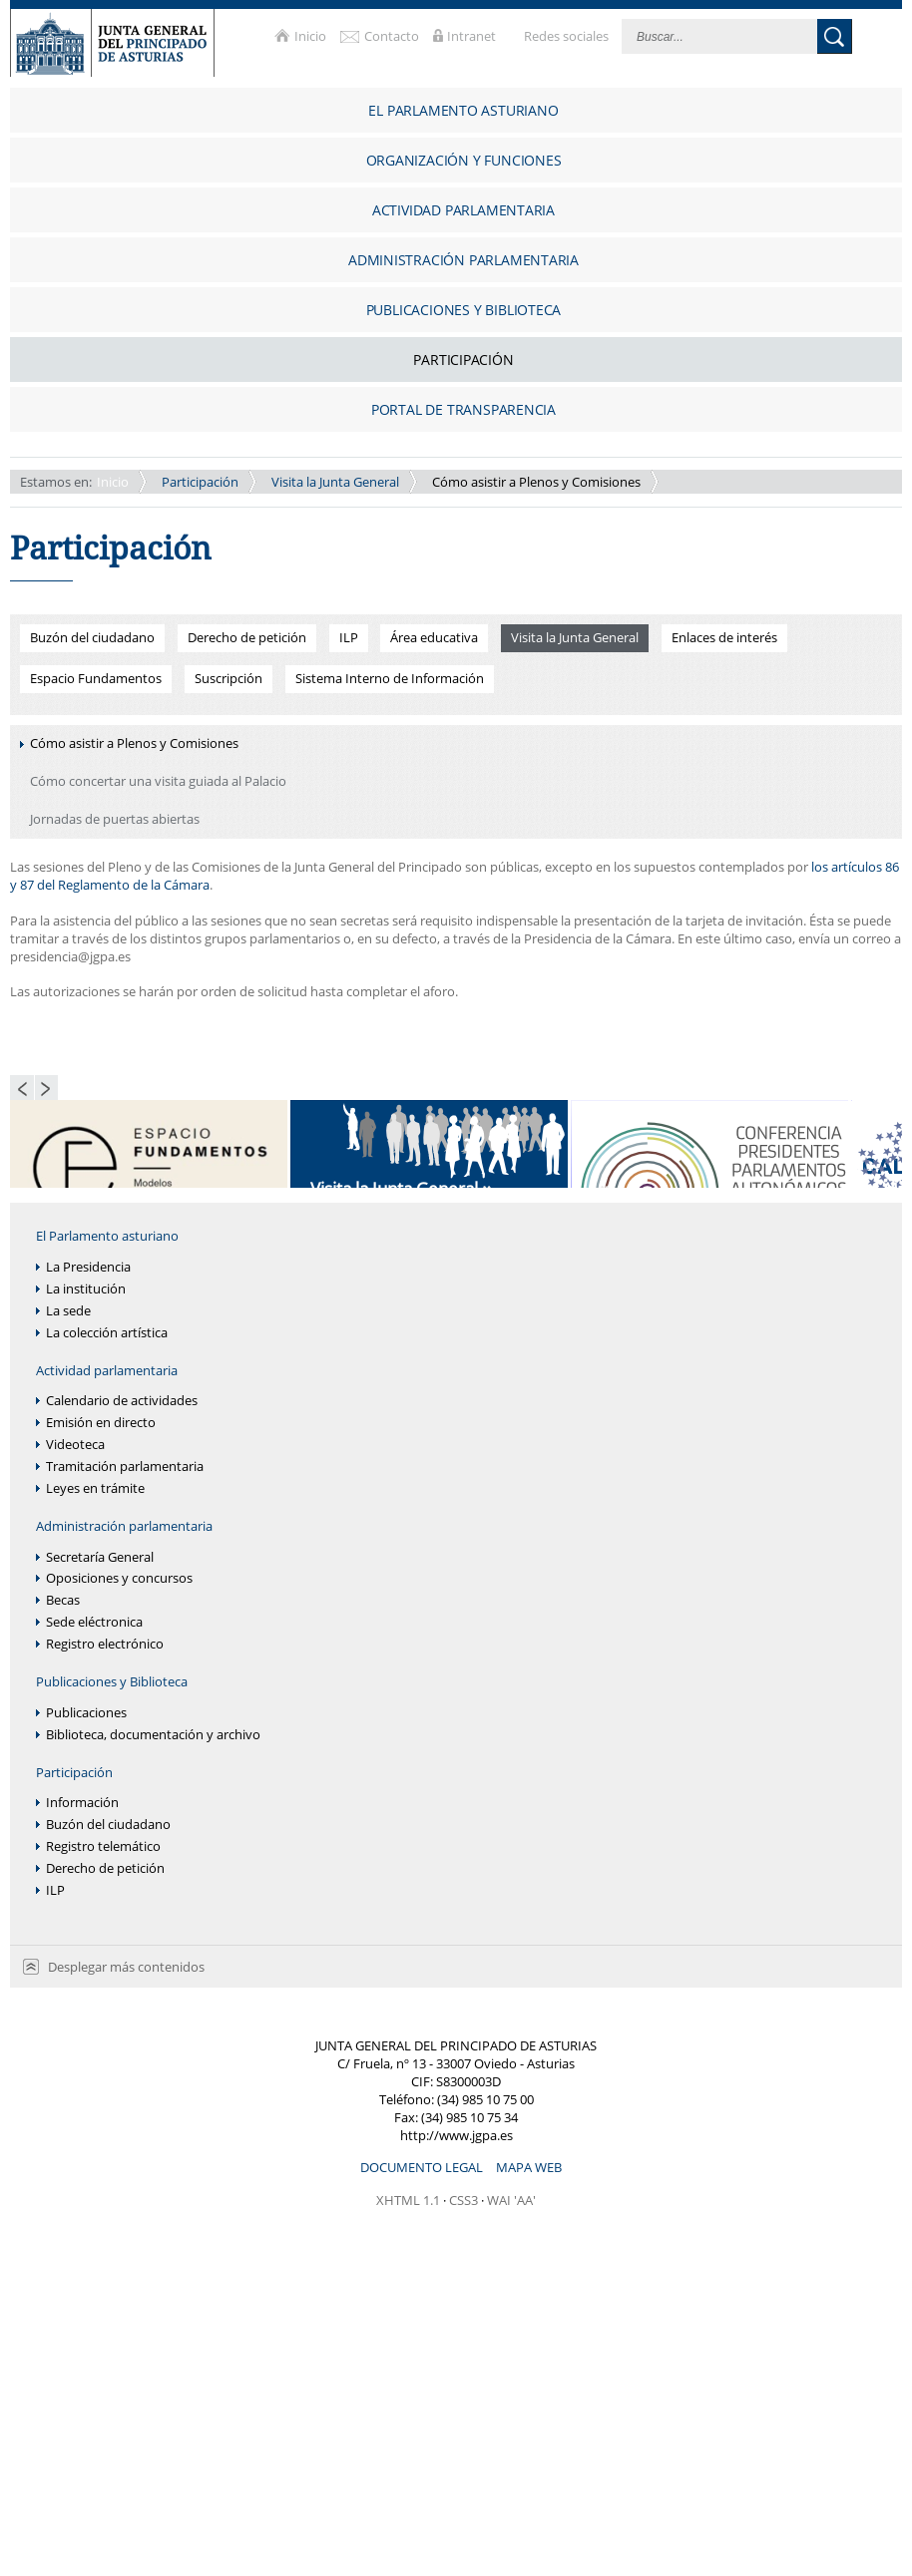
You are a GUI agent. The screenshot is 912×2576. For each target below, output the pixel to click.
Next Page (47, 1087)
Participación (200, 482)
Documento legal (423, 2167)
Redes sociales (568, 36)
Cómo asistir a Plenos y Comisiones (536, 482)
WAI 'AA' (511, 2200)
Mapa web (529, 2167)
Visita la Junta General (335, 482)
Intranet (473, 36)
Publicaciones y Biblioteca (112, 1681)
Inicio (311, 36)
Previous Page (22, 1087)
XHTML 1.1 (408, 2200)
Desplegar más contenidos (126, 1967)
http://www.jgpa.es (456, 2135)
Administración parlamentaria (124, 1526)
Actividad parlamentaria (107, 1370)
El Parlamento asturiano (107, 1236)
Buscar (834, 36)
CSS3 (463, 2200)
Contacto (393, 36)
